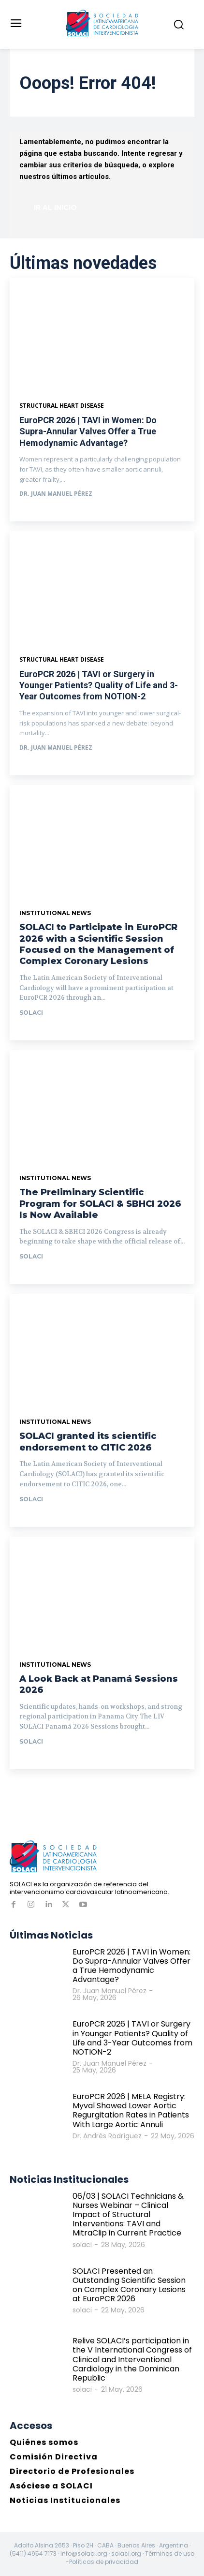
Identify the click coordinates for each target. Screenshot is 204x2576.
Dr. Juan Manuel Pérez (55, 493)
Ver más (41, 512)
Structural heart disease (61, 660)
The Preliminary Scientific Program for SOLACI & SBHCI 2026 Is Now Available (100, 1203)
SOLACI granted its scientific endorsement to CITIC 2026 (87, 1441)
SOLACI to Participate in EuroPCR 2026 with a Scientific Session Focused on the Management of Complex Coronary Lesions (98, 944)
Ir (30, 1031)
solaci (31, 1012)
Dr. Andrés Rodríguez (107, 2136)
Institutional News (55, 913)
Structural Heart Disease (61, 406)
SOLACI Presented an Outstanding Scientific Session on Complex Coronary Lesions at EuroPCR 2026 (129, 2285)
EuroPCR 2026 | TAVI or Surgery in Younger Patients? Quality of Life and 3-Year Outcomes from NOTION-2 (98, 685)
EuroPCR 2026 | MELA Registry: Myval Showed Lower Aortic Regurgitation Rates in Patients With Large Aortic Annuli (131, 2110)
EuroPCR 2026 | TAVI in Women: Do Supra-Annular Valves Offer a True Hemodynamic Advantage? (88, 431)
